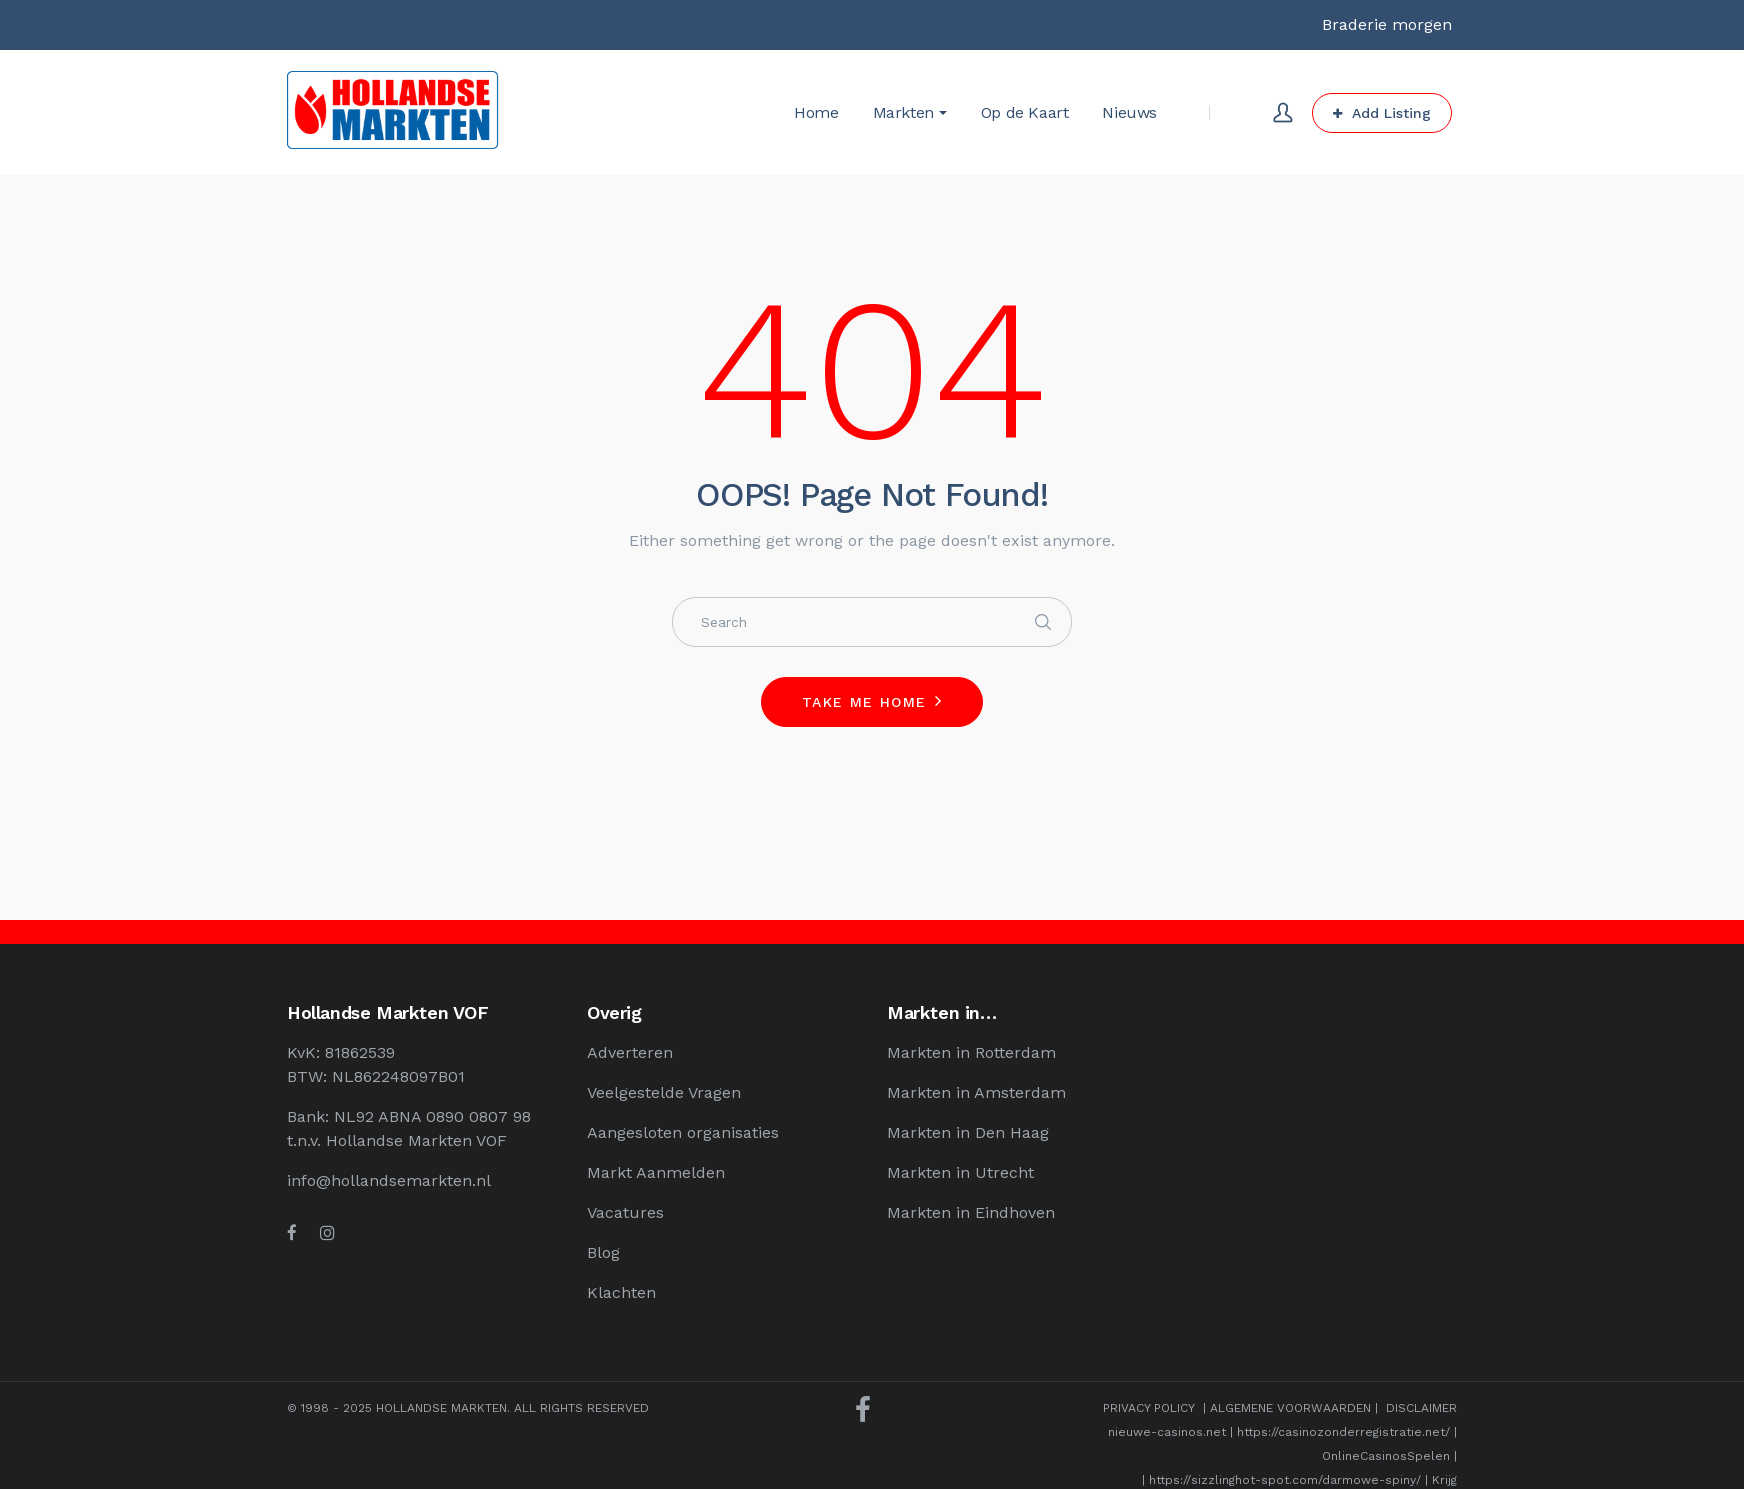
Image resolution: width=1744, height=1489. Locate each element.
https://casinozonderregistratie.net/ (1343, 1432)
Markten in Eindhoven (971, 1212)
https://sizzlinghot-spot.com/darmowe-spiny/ (1285, 1480)
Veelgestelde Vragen (664, 1092)
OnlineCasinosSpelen (1386, 1456)
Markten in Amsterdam (976, 1092)
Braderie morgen (1387, 24)
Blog (603, 1252)
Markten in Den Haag (968, 1132)
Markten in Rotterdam (971, 1052)
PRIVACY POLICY (1149, 1408)
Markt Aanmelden (656, 1172)
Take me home (864, 702)
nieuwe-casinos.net (1167, 1432)
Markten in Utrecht (960, 1172)
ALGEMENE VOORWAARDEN (1290, 1408)
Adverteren (630, 1052)
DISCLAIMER (1421, 1408)
